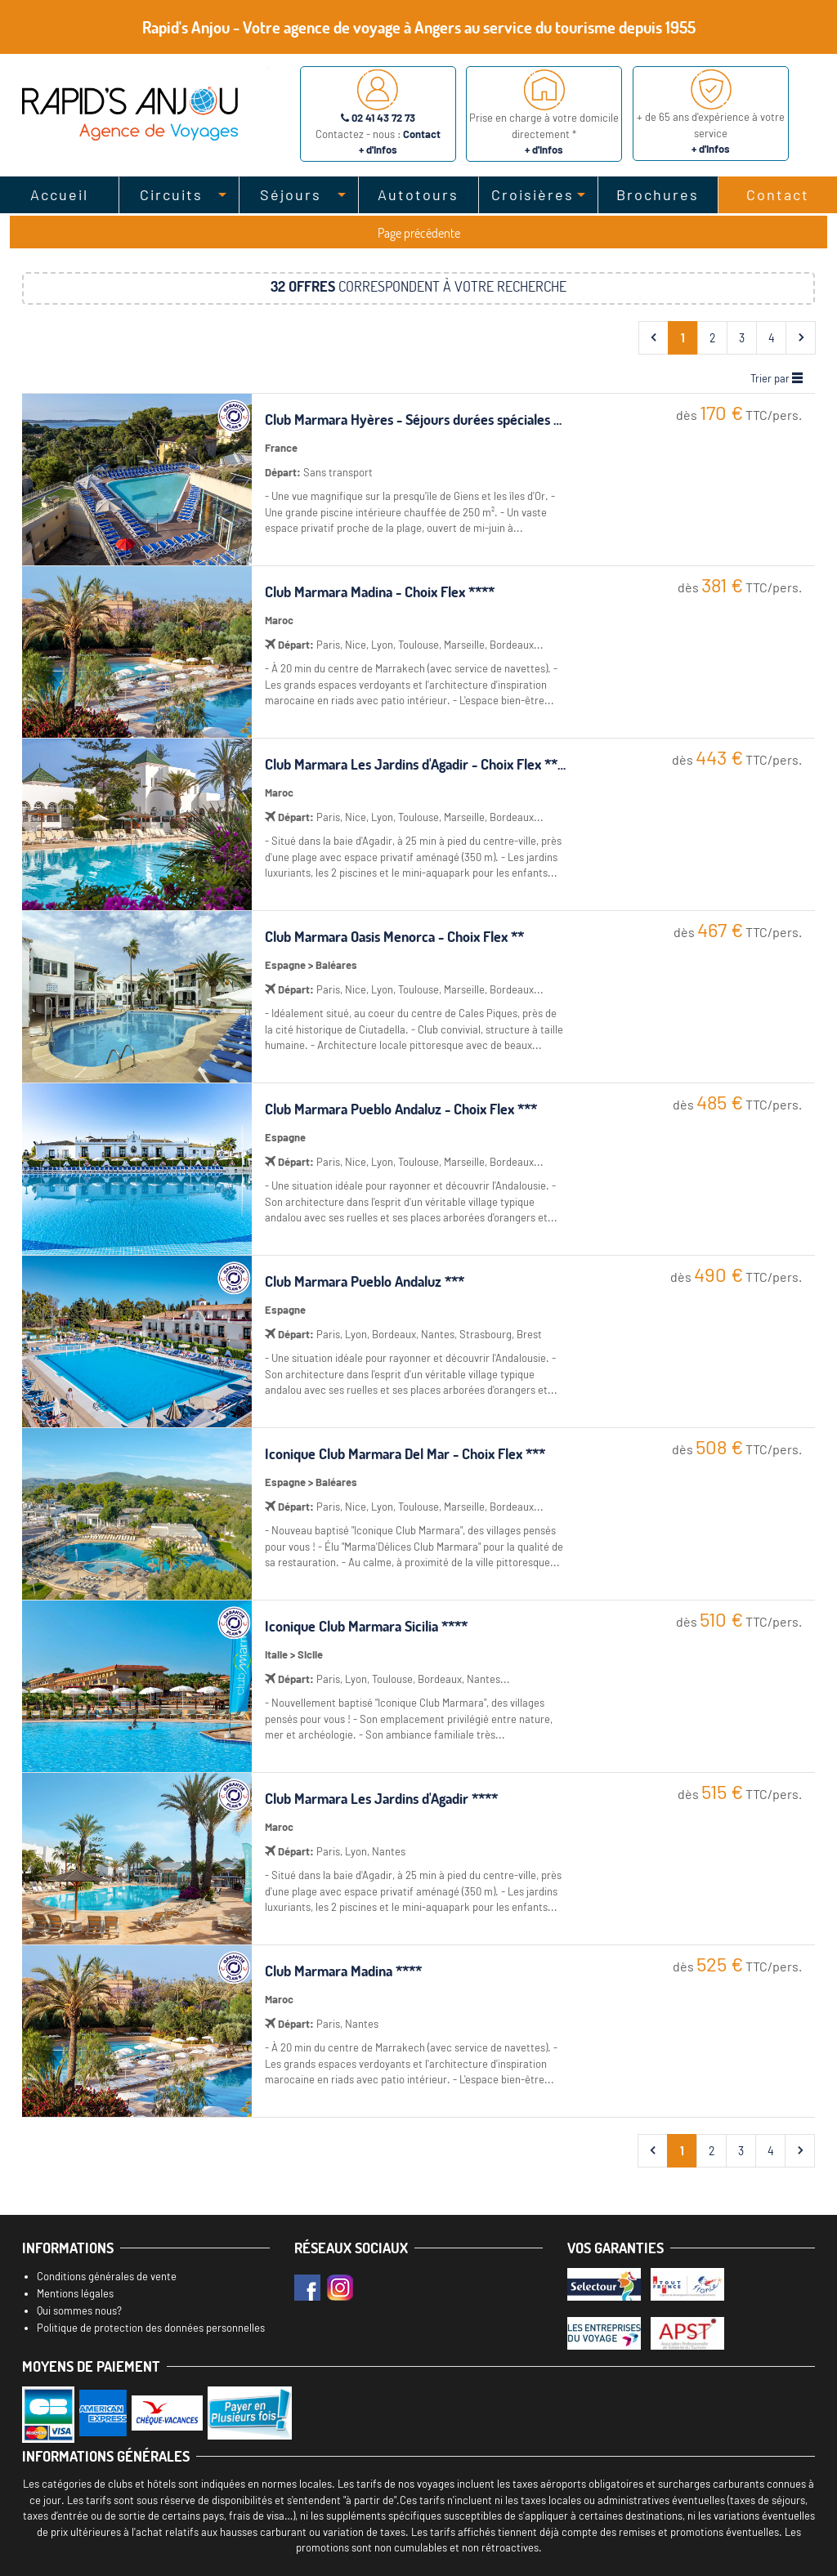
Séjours (290, 194)
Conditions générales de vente (107, 2276)
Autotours (418, 194)
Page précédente (419, 233)
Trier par (776, 378)
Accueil (59, 194)
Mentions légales (75, 2293)
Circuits (171, 194)
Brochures (657, 194)
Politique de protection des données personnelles (151, 2327)
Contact (777, 194)
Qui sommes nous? (79, 2310)
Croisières (532, 194)
